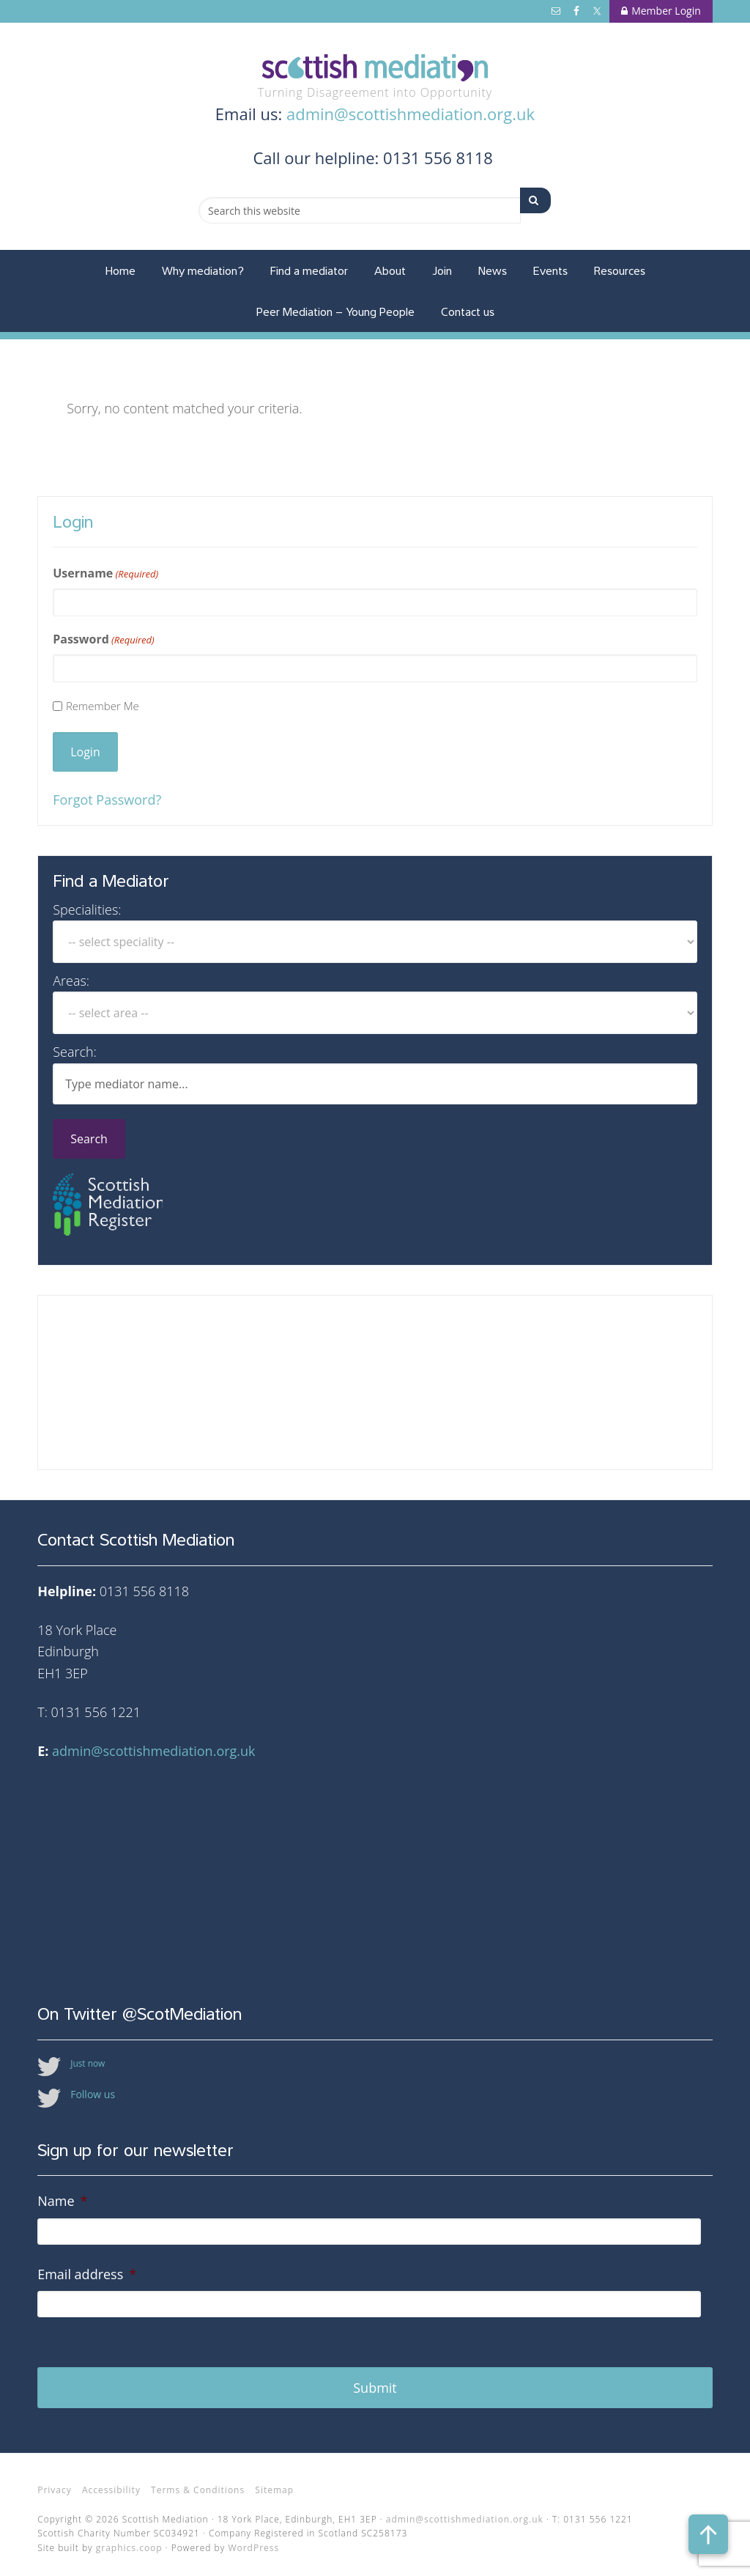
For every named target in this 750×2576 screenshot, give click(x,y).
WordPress (253, 2539)
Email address (86, 2274)
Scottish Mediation (375, 68)
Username (105, 573)
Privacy (54, 2482)
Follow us (92, 2094)
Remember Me (102, 705)
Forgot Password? (107, 799)
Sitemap (274, 2482)
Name (62, 2201)
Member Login (661, 11)
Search (89, 1139)
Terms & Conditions (198, 2482)
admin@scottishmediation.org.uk (410, 114)
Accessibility (111, 2482)
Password (104, 639)
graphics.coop (129, 2539)
